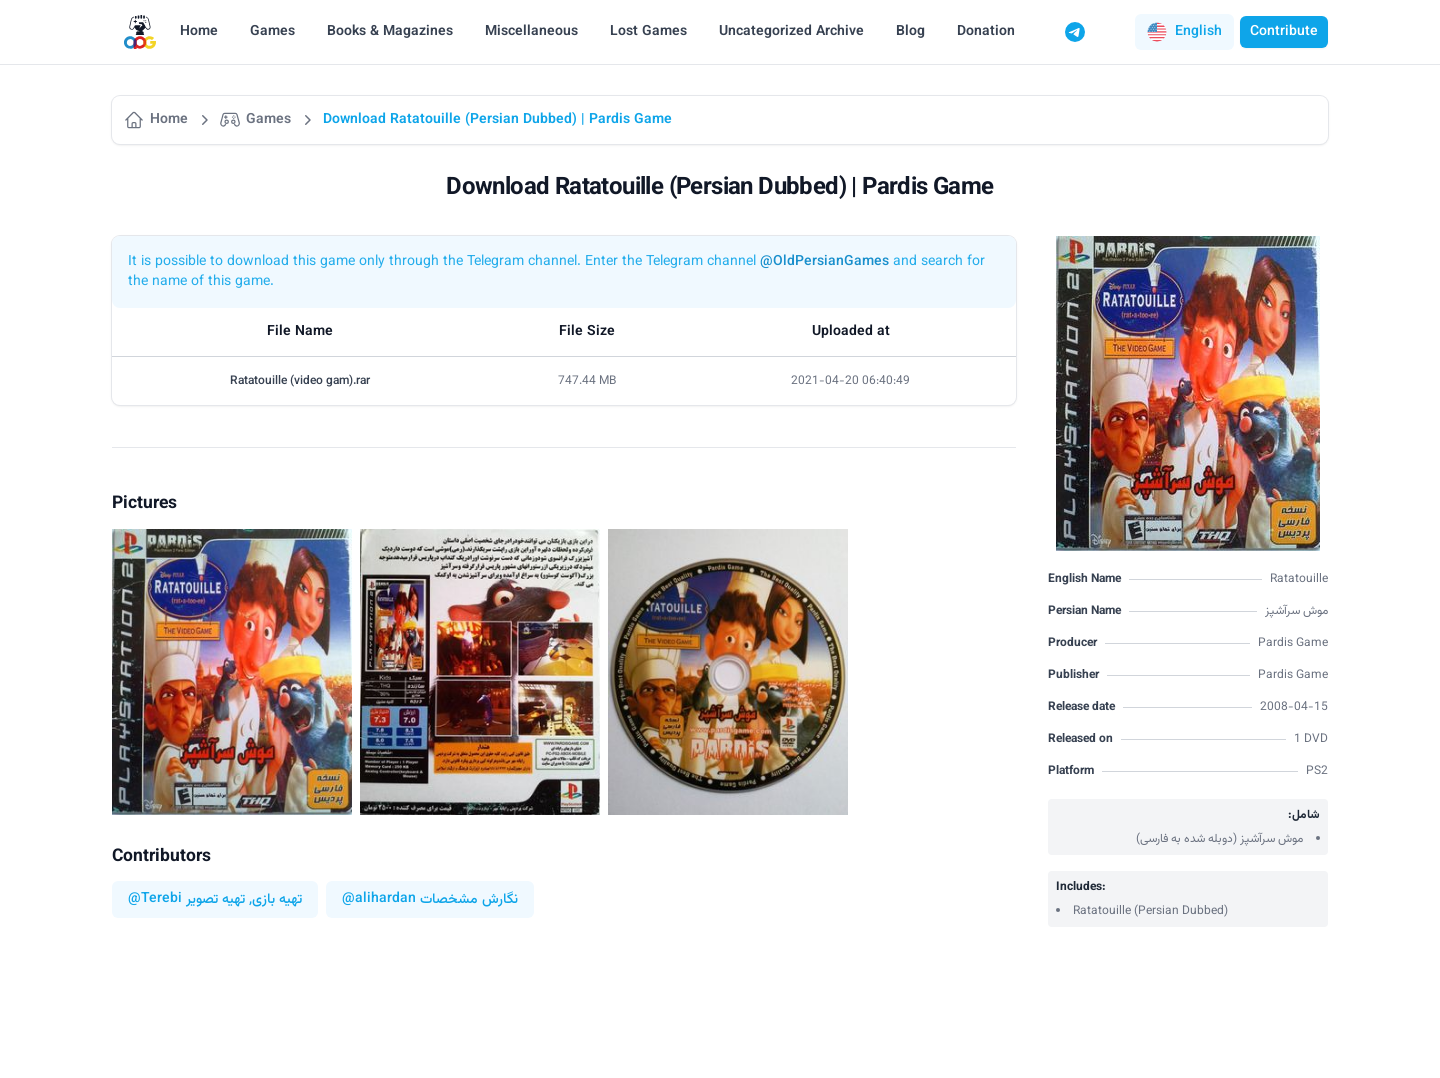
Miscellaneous (531, 32)
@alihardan (379, 899)
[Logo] (140, 32)
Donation (986, 32)
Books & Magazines (390, 32)
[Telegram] (1075, 32)
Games (272, 32)
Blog (910, 32)
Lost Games (648, 32)
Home (199, 32)
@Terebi (155, 899)
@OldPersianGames (824, 262)
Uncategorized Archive (791, 32)
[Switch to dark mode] (1113, 32)
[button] (1184, 32)
